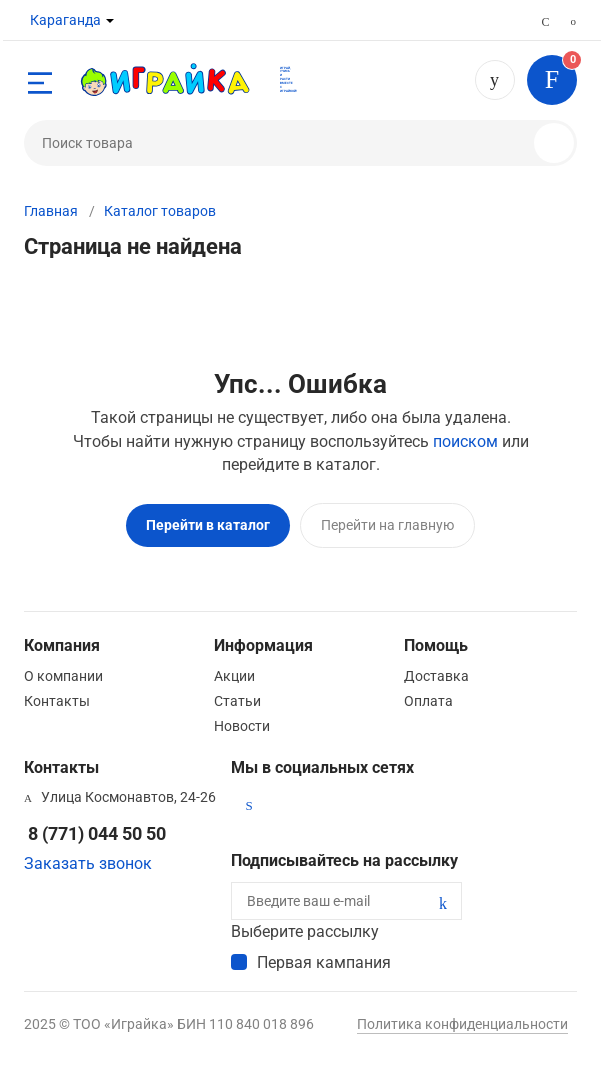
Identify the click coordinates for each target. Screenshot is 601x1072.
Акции (234, 676)
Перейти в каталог (208, 525)
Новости (242, 726)
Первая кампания (324, 962)
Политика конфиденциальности (462, 1024)
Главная (51, 211)
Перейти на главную (387, 525)
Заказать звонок (88, 863)
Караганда (65, 20)
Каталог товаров (160, 211)
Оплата (428, 701)
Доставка (436, 676)
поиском (465, 441)
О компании (63, 676)
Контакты (57, 701)
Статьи (237, 701)
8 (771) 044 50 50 (495, 80)
